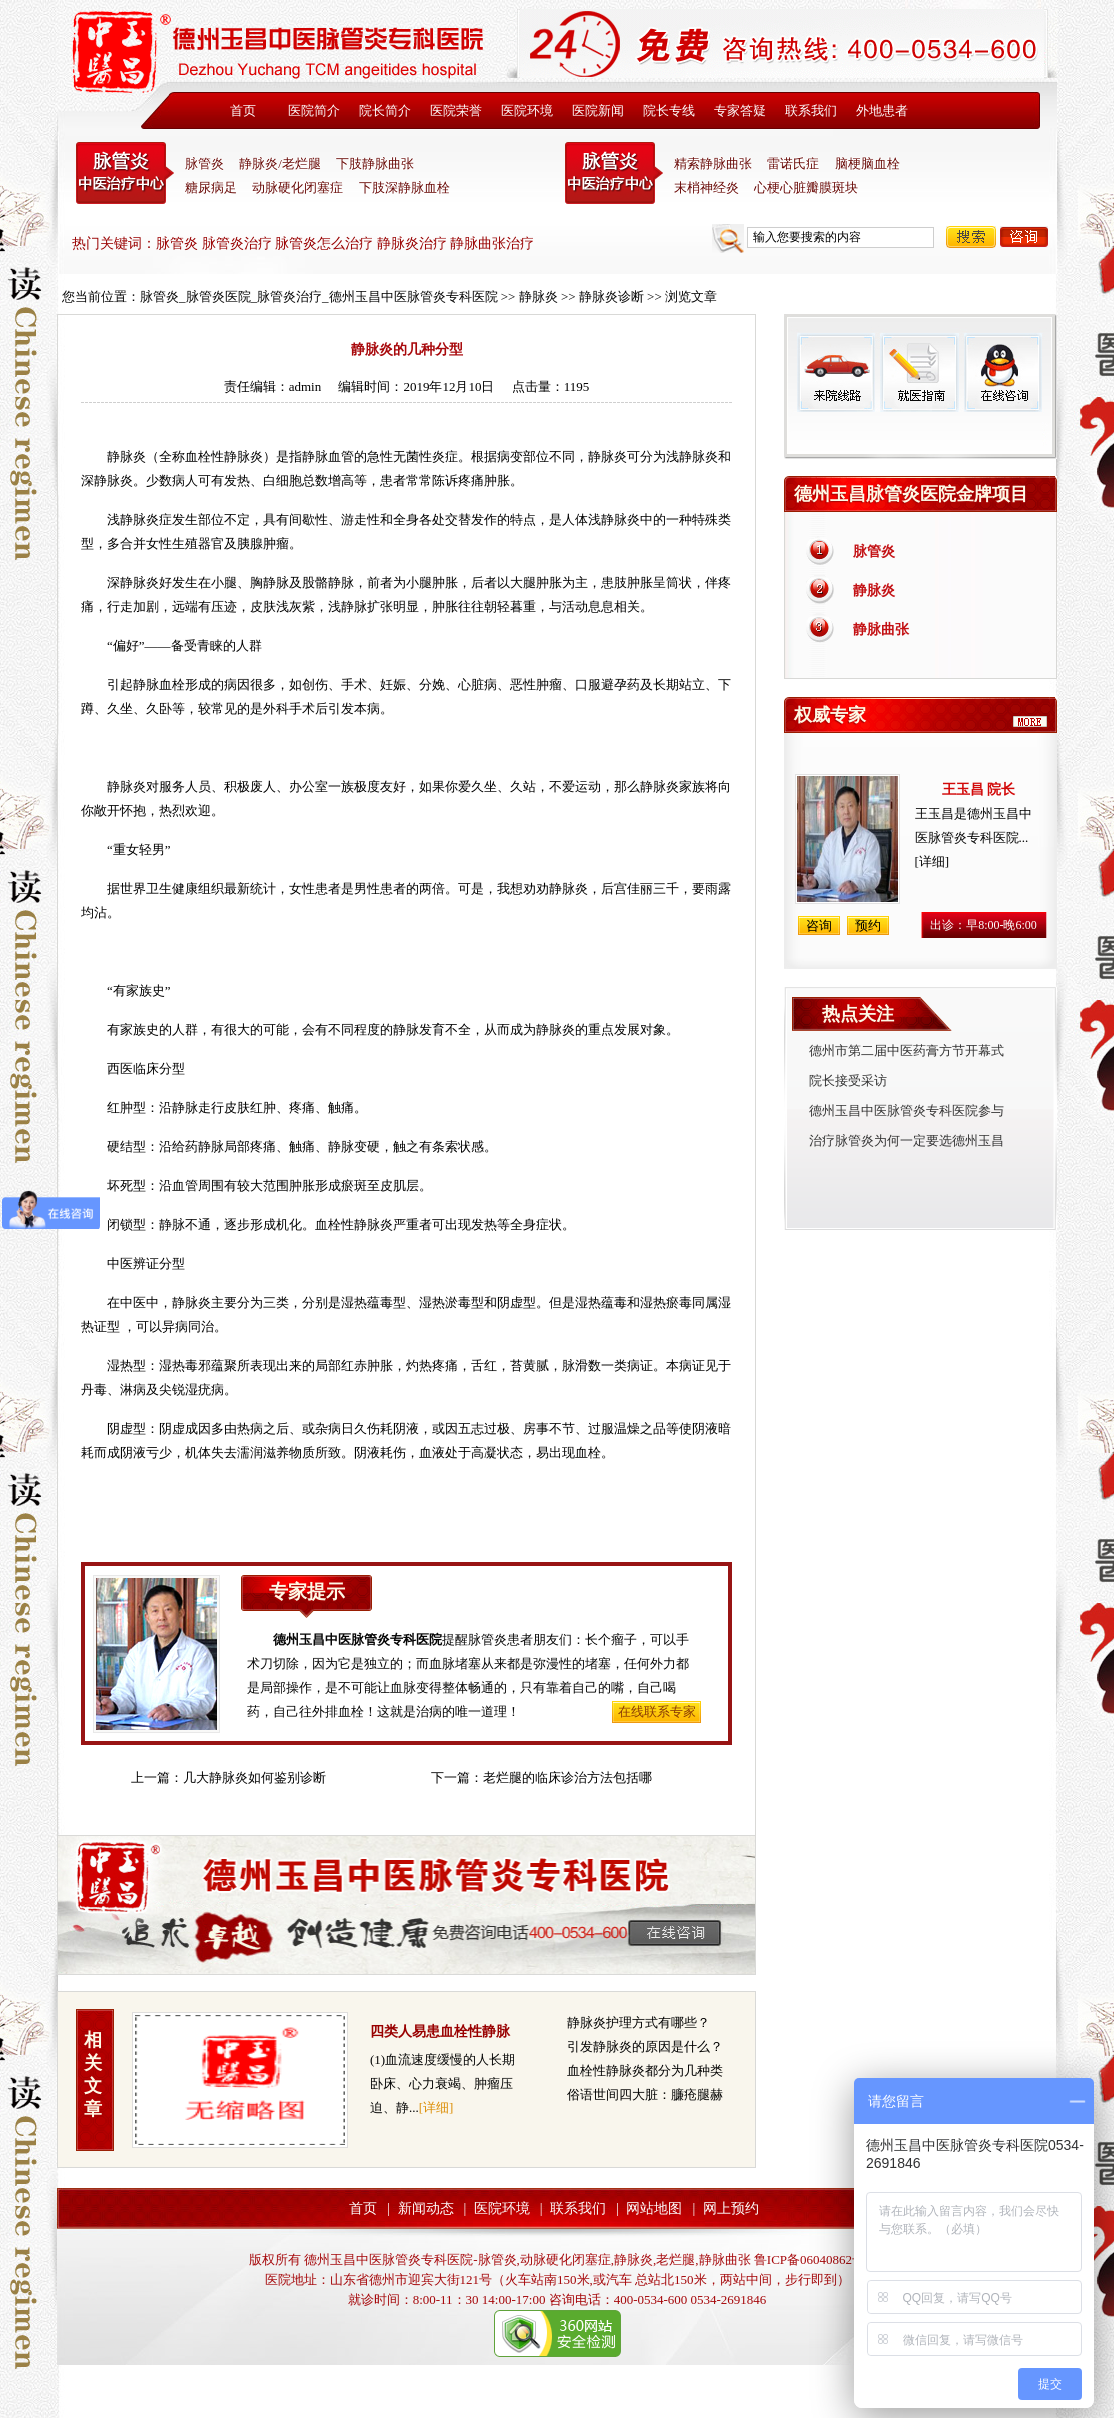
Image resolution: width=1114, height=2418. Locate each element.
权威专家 (830, 715)
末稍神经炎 (614, 173)
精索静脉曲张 (713, 163)
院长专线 (669, 110)
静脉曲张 (881, 629)
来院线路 (836, 372)
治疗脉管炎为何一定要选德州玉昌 (906, 1140)
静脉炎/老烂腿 (280, 163)
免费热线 (920, 435)
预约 (868, 925)
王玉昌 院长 (979, 789)
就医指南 (919, 372)
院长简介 (385, 110)
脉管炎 (204, 163)
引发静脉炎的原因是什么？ (645, 2046)
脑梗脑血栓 (867, 163)
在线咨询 (1002, 372)
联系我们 (811, 110)
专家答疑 (740, 110)
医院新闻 (598, 110)
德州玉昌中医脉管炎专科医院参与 (906, 1110)
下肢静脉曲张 (375, 163)
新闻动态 (426, 2208)
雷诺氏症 (793, 163)
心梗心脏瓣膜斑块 (806, 187)
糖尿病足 (211, 187)
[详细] (436, 2107)
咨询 (1024, 237)
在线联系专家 (657, 1711)
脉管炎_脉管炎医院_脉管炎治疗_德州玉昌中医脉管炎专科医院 (319, 296)
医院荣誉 (456, 110)
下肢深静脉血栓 (404, 187)
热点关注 (858, 1014)
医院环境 (527, 110)
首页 (243, 110)
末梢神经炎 (706, 187)
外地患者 (882, 110)
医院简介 (314, 110)
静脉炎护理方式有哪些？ (638, 2022)
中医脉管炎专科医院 (125, 173)
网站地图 (654, 2208)
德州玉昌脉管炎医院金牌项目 (911, 494)
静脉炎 (538, 296)
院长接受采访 (848, 1080)
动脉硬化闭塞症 (297, 187)
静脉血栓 (159, 684)
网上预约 (731, 2208)
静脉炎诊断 (611, 296)
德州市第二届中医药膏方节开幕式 (906, 1050)
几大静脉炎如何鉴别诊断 (254, 1777)
